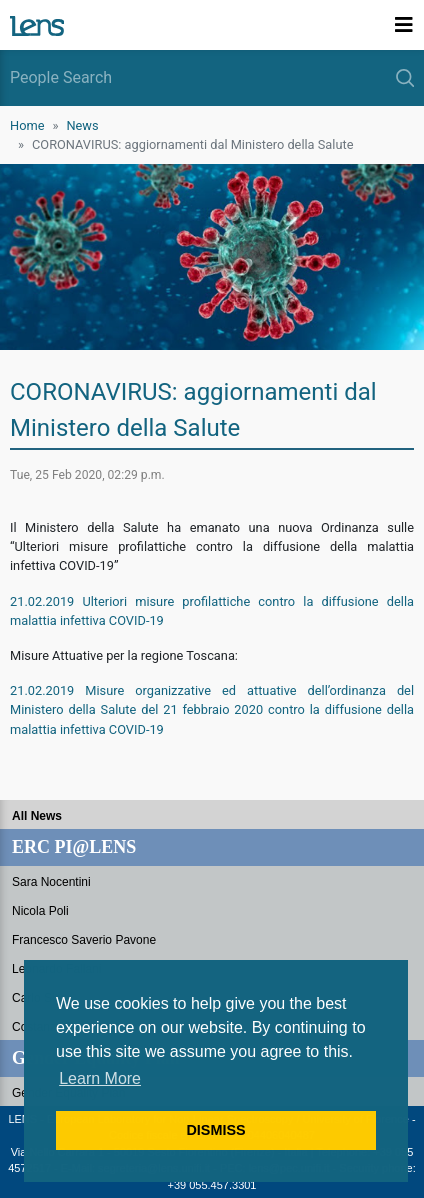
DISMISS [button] (215, 1130)
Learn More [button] (100, 1078)
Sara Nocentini (51, 882)
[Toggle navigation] (404, 25)
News (82, 125)
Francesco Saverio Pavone (84, 940)
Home (27, 125)
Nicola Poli (40, 911)
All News (37, 816)
